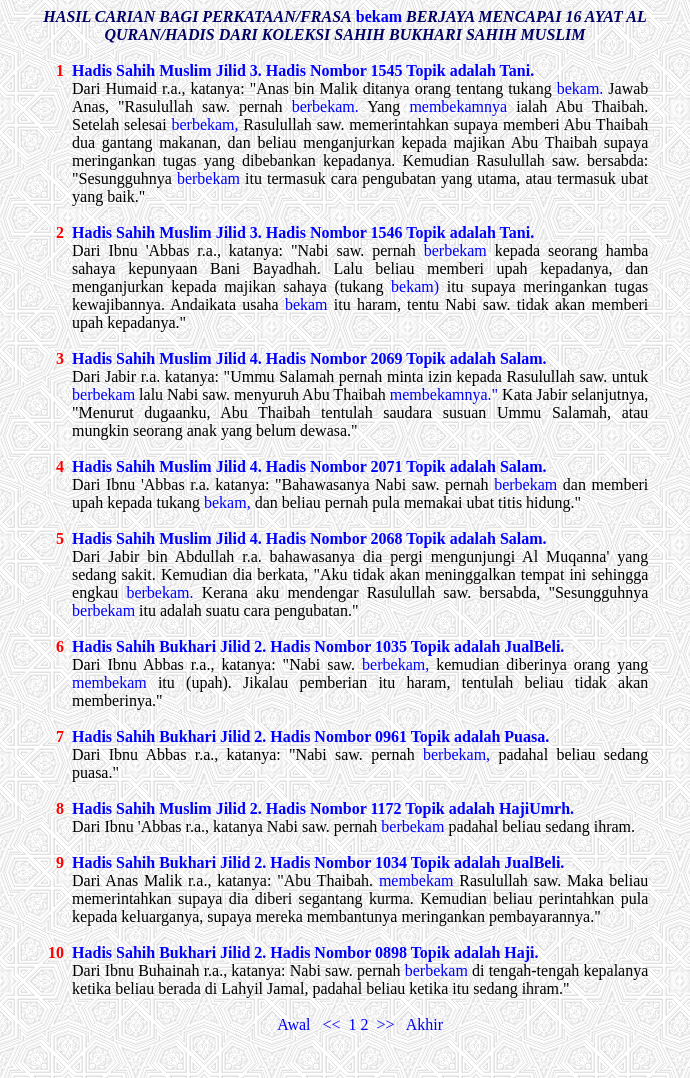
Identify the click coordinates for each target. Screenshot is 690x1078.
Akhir (423, 1024)
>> (388, 1024)
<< (335, 1024)
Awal (299, 1024)
